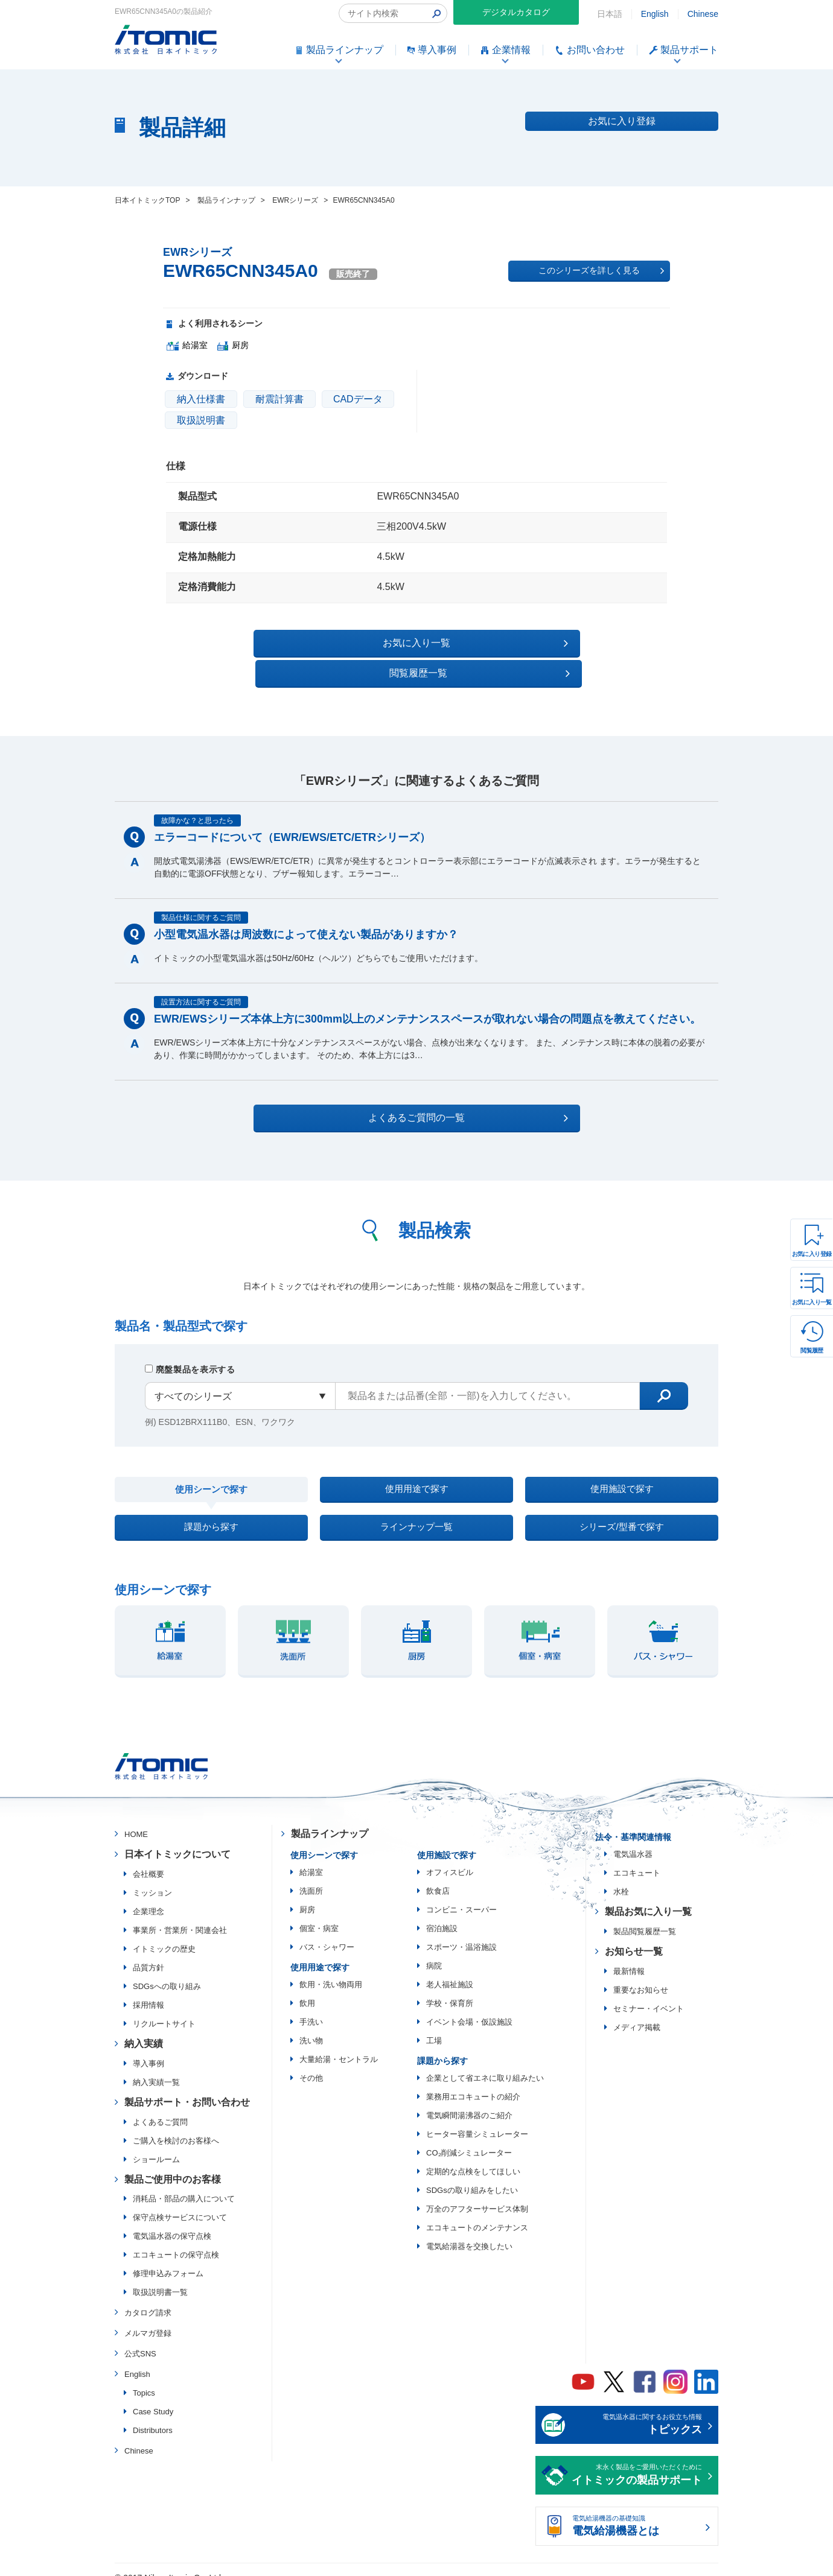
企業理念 (148, 1897)
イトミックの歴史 (164, 1934)
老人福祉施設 (449, 1970)
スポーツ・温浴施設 (461, 1932)
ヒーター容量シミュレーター (477, 2119)
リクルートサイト (164, 2009)
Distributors (153, 2415)
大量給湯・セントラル (338, 2044)
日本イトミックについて (177, 1840)
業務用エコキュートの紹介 (473, 2082)
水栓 (621, 1877)
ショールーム (156, 2144)
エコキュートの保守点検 (176, 2240)
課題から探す (211, 1508)
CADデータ (358, 399)
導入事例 (148, 2049)
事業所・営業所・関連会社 (180, 1915)
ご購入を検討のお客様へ (176, 2125)
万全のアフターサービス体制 (477, 2194)
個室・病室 (319, 1913)
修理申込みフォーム (168, 2259)
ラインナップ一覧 (416, 1508)
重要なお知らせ (640, 1975)
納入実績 (143, 2029)
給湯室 (311, 1857)
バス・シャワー (326, 1932)
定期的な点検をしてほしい (473, 2157)
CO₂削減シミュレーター (469, 2138)
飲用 (307, 1988)
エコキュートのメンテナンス (477, 2213)
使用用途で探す (416, 1463)
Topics (144, 2377)
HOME (136, 1819)
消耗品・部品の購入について (184, 2184)
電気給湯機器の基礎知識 (636, 2512)
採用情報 (148, 1990)
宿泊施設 (442, 1913)
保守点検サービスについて (180, 2202)
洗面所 (311, 1876)
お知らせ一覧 (634, 1937)
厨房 (307, 1895)
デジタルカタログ (516, 12)
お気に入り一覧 (812, 1302)
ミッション (152, 1878)
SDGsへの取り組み (167, 1971)
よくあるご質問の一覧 (427, 1088)
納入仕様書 (201, 399)
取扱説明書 (201, 420)
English (655, 14)
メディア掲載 (636, 2012)
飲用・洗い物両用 (330, 1970)
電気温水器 (633, 1839)
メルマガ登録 (147, 2318)
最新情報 (629, 1956)
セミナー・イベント (648, 1994)
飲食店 (438, 1876)
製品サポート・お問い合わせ (187, 2088)
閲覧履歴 (811, 1350)
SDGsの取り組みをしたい (472, 2175)
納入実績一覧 (156, 2067)
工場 (434, 2026)
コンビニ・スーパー (461, 1895)
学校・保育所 (449, 1988)
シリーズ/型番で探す (621, 1508)
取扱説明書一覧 (160, 2277)
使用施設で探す (622, 1463)
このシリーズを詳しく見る (601, 270)
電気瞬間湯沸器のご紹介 (469, 2100)
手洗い (311, 2007)
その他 (311, 2063)
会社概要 (148, 1859)
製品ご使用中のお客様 (172, 2164)
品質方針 (148, 1953)
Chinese (703, 14)
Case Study (153, 2396)
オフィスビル (449, 1857)
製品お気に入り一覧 (648, 1897)
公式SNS (140, 2339)
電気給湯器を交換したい (469, 2231)
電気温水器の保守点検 (172, 2221)
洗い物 (311, 2026)
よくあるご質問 (160, 2106)
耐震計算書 (279, 399)
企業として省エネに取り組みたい (485, 2063)
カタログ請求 (147, 2298)
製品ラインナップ (329, 1819)
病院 (434, 1951)
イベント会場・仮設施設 (469, 2007)
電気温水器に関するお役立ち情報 (637, 2411)
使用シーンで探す (211, 1463)
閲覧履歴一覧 (521, 643)
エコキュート (636, 1858)
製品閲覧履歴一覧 (644, 1916)
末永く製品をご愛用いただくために (637, 2461)
